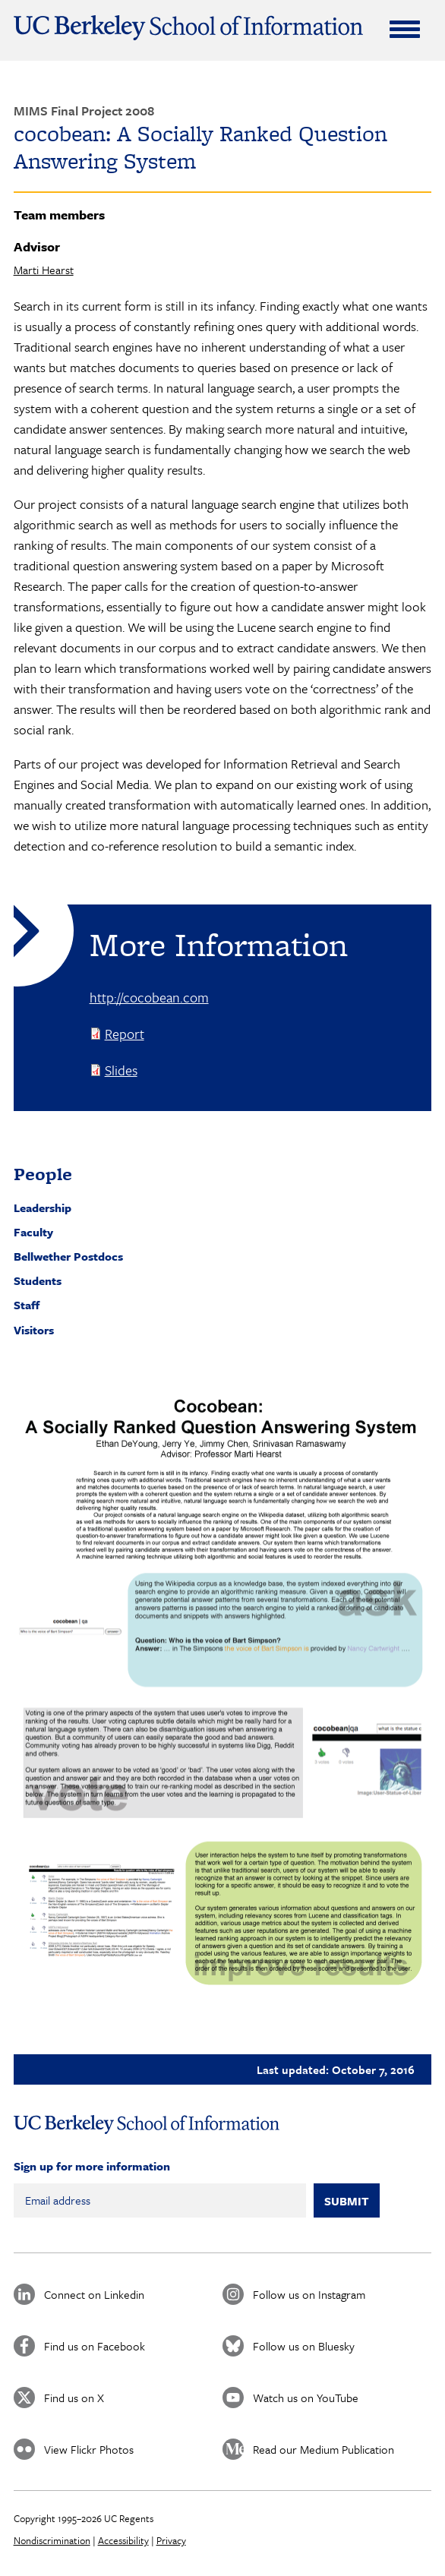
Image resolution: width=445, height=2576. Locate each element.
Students (38, 1280)
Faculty (33, 1231)
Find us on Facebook (94, 2346)
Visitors (34, 1329)
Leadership (42, 1207)
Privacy (171, 2540)
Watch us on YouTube (305, 2397)
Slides (121, 1070)
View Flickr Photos (89, 2449)
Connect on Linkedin (94, 2294)
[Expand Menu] (405, 29)
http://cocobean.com (149, 997)
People (43, 1173)
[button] (223, 1695)
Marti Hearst (44, 269)
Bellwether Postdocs (68, 1256)
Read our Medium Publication (323, 2449)
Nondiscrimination (52, 2540)
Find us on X (74, 2397)
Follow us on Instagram (309, 2294)
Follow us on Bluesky (304, 2346)
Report (124, 1033)
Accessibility (123, 2540)
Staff (26, 1304)
